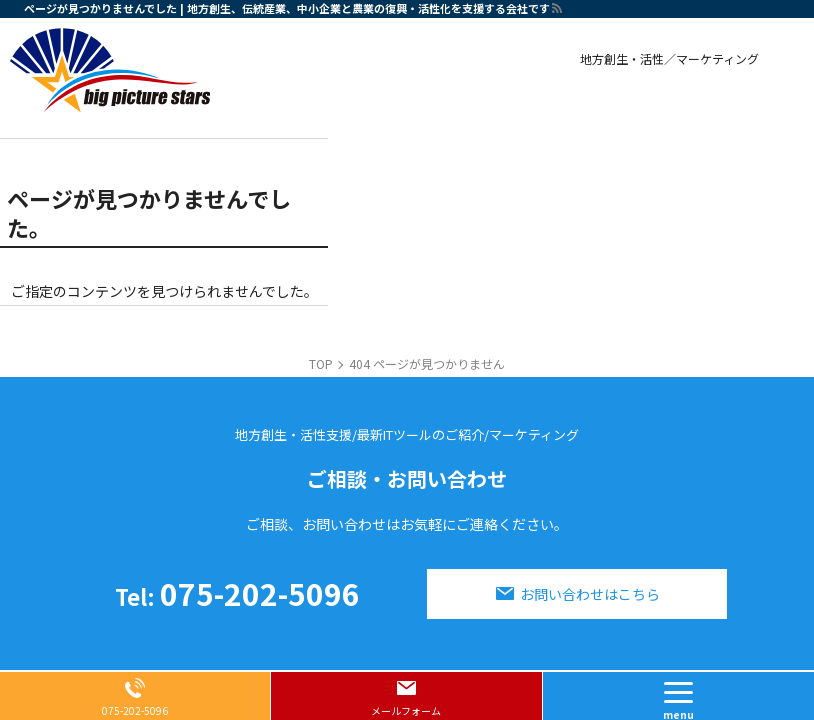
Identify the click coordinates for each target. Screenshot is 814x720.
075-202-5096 (237, 593)
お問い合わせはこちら (590, 594)
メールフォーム (406, 710)
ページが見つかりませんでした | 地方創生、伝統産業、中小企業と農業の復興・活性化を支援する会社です (287, 8)
